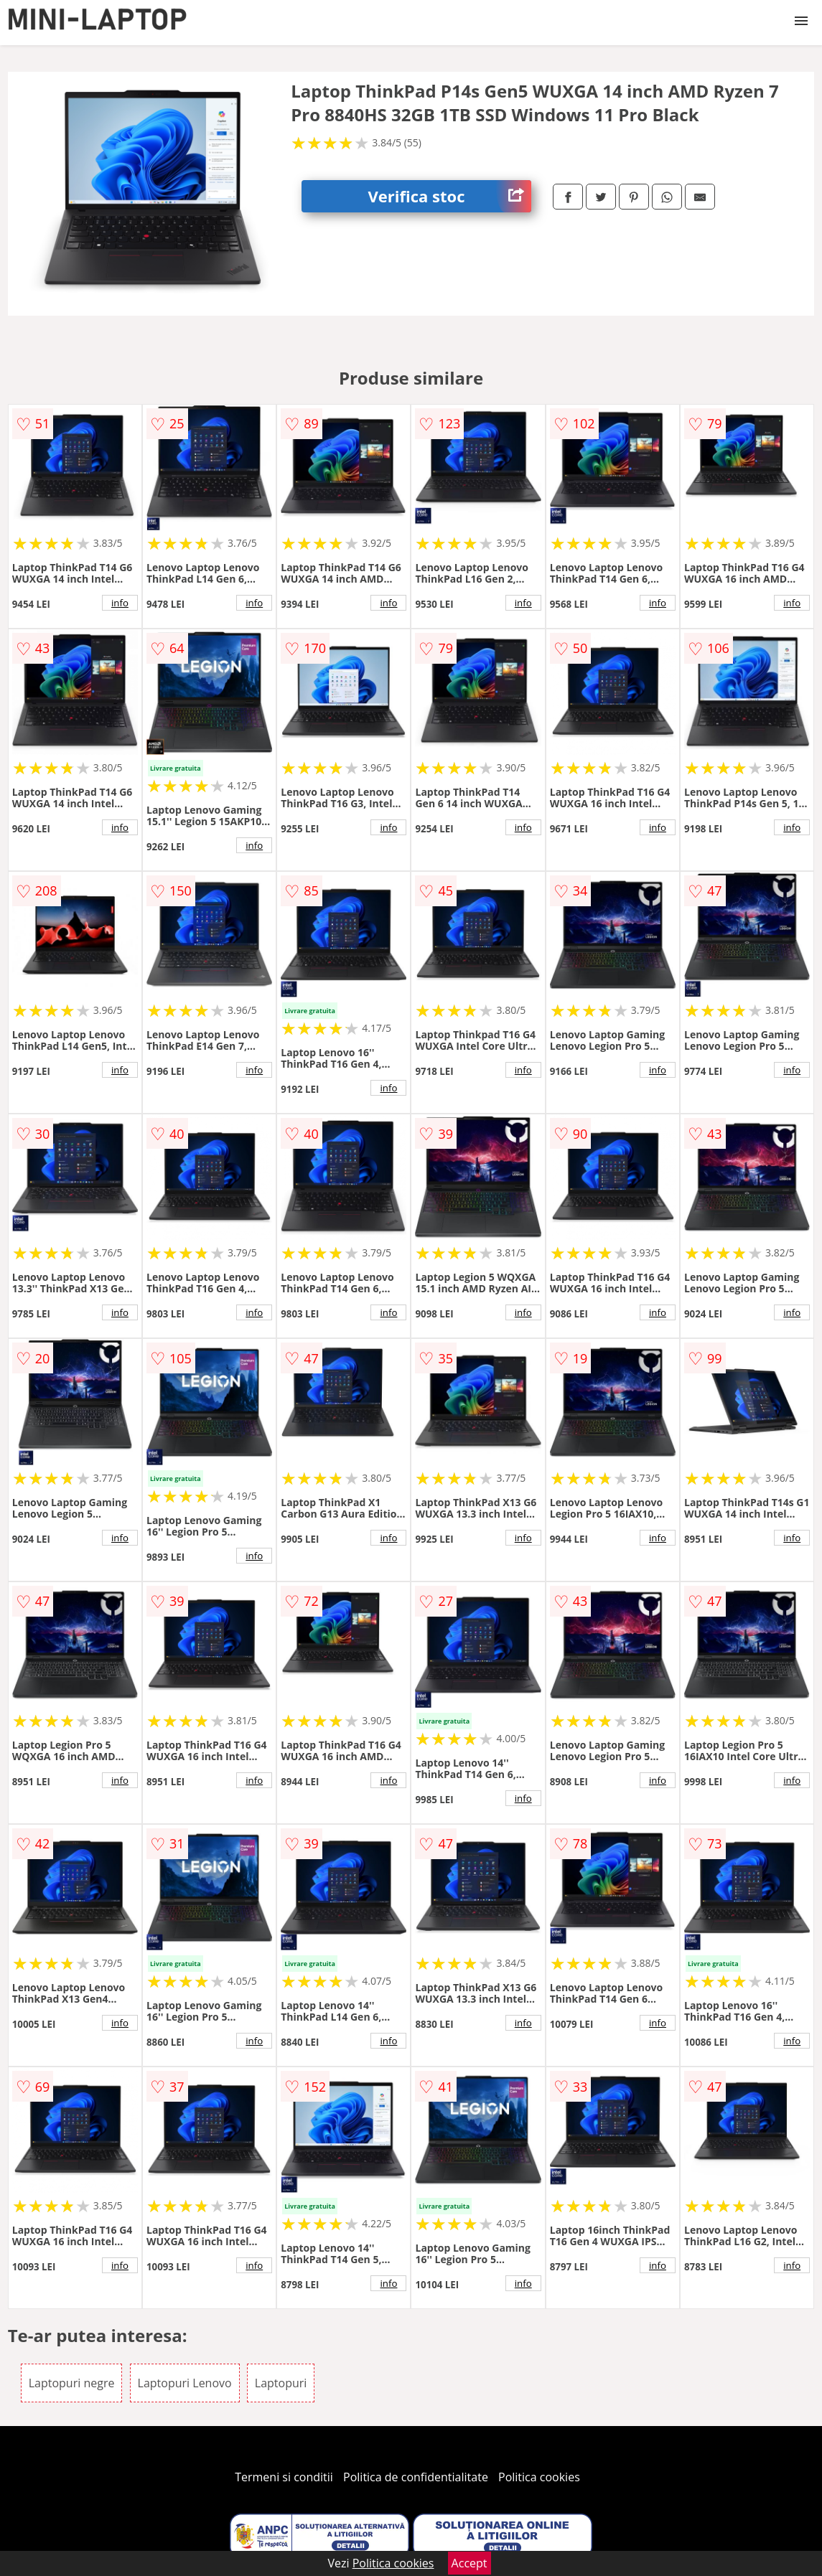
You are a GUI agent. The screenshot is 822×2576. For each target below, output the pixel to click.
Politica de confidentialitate (415, 2477)
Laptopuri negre (72, 2383)
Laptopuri (281, 2383)
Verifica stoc (449, 196)
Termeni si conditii (284, 2477)
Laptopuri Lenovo (185, 2383)
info (120, 602)
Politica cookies (539, 2477)
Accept (469, 2563)
